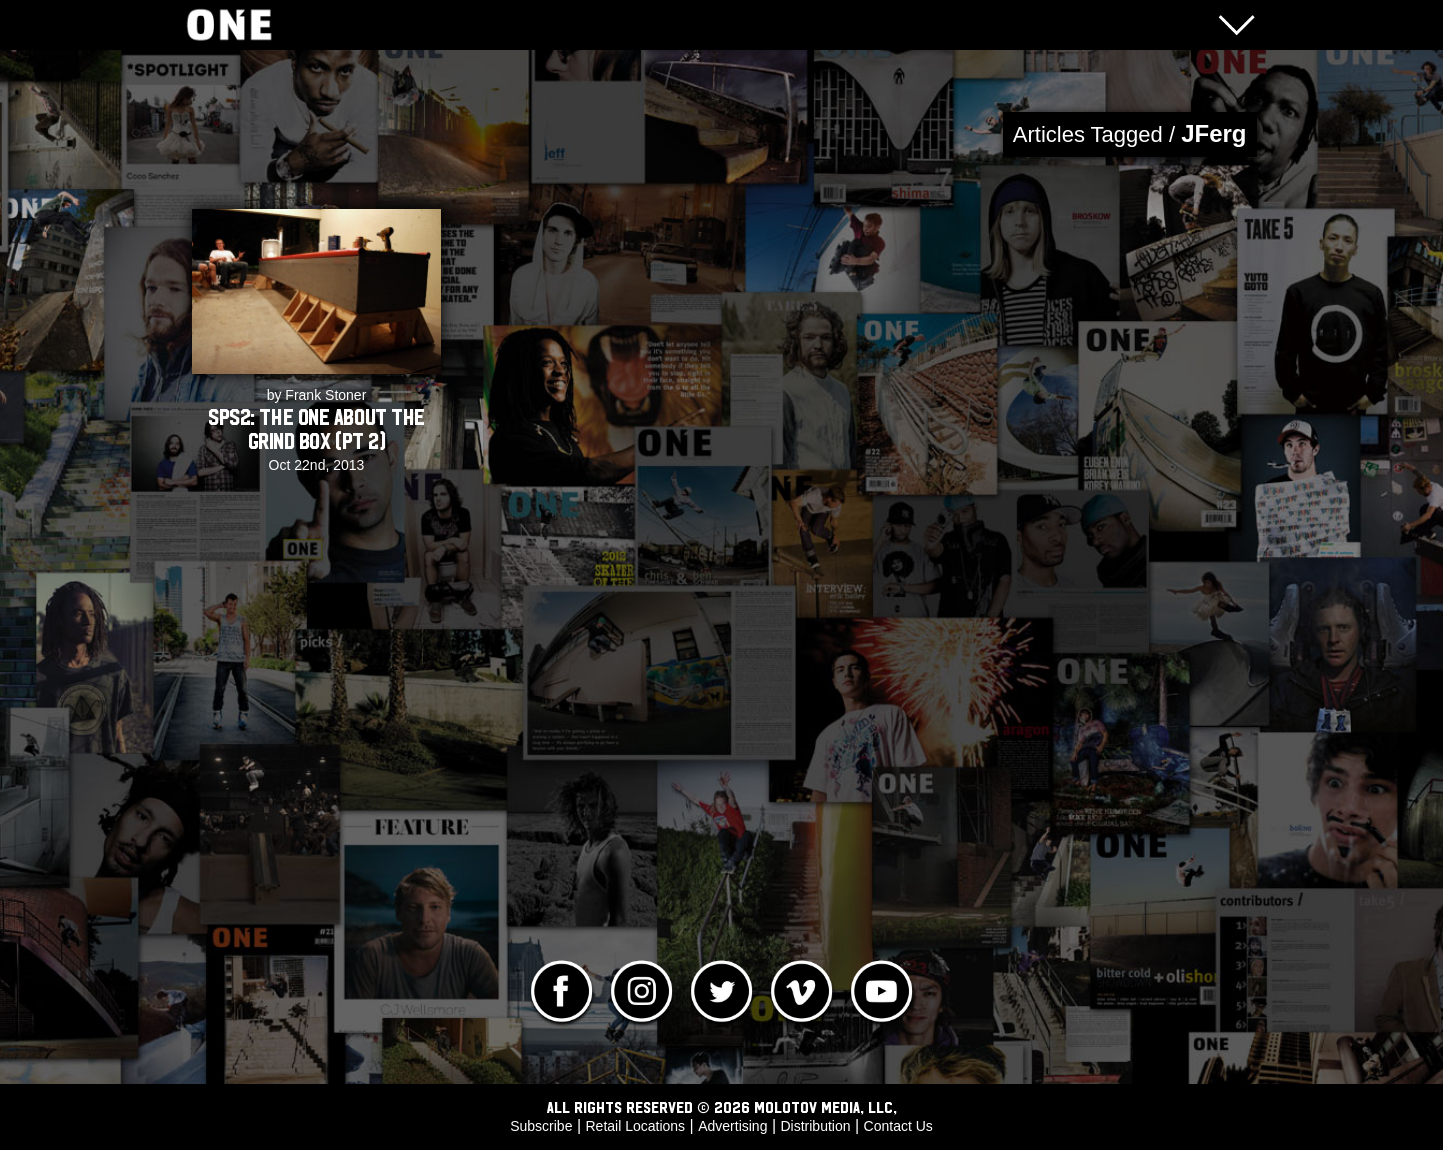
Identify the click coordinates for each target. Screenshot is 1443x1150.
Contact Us (898, 1126)
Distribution (815, 1126)
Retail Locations (636, 1126)
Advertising (732, 1126)
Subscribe (541, 1126)
